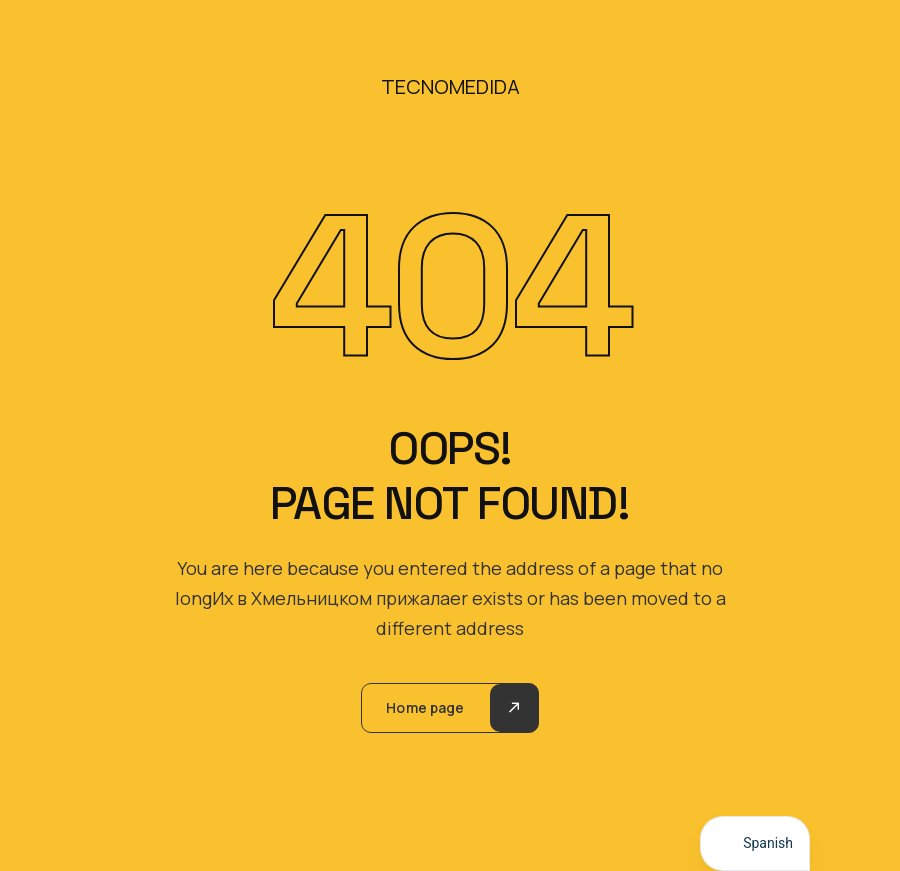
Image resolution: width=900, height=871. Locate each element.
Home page (425, 707)
